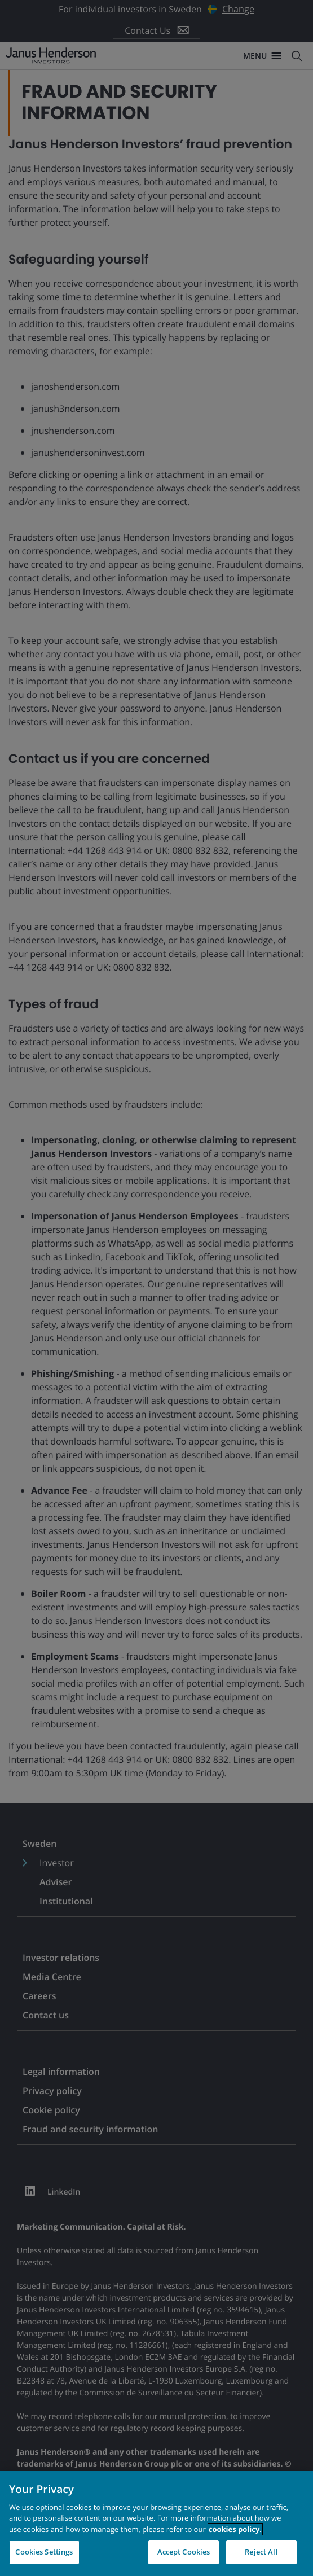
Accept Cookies (183, 2552)
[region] (156, 2523)
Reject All (261, 2552)
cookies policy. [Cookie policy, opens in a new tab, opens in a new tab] (235, 2529)
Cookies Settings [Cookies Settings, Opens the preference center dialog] (44, 2552)
